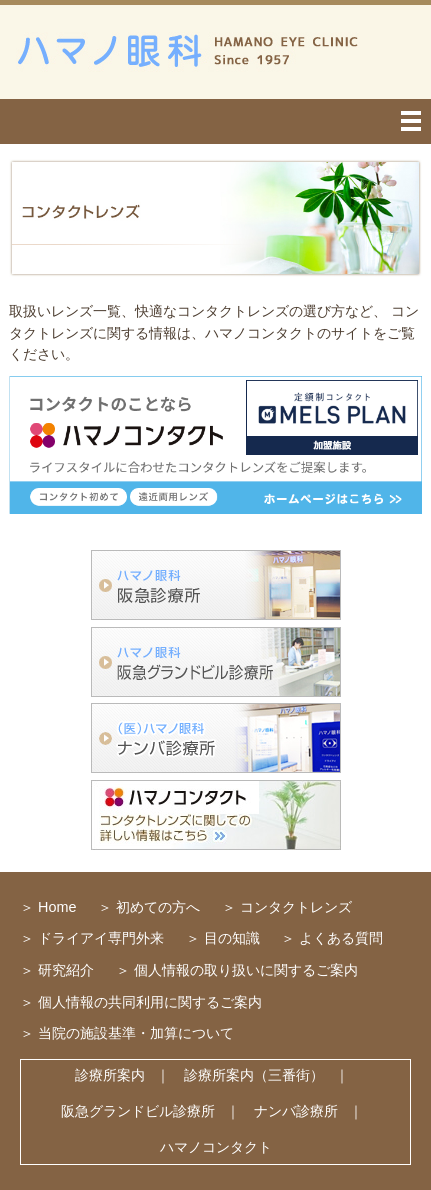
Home (57, 907)
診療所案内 (110, 1075)
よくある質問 (341, 938)
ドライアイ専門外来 (101, 938)
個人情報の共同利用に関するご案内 (150, 1002)
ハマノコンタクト (216, 1147)
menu (215, 121)
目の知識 (232, 938)
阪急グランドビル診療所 (138, 1111)
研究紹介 (66, 970)
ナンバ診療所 (296, 1111)
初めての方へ (158, 907)
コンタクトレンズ (296, 907)
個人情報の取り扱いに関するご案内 (246, 970)
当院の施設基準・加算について (136, 1033)
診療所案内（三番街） (254, 1075)
